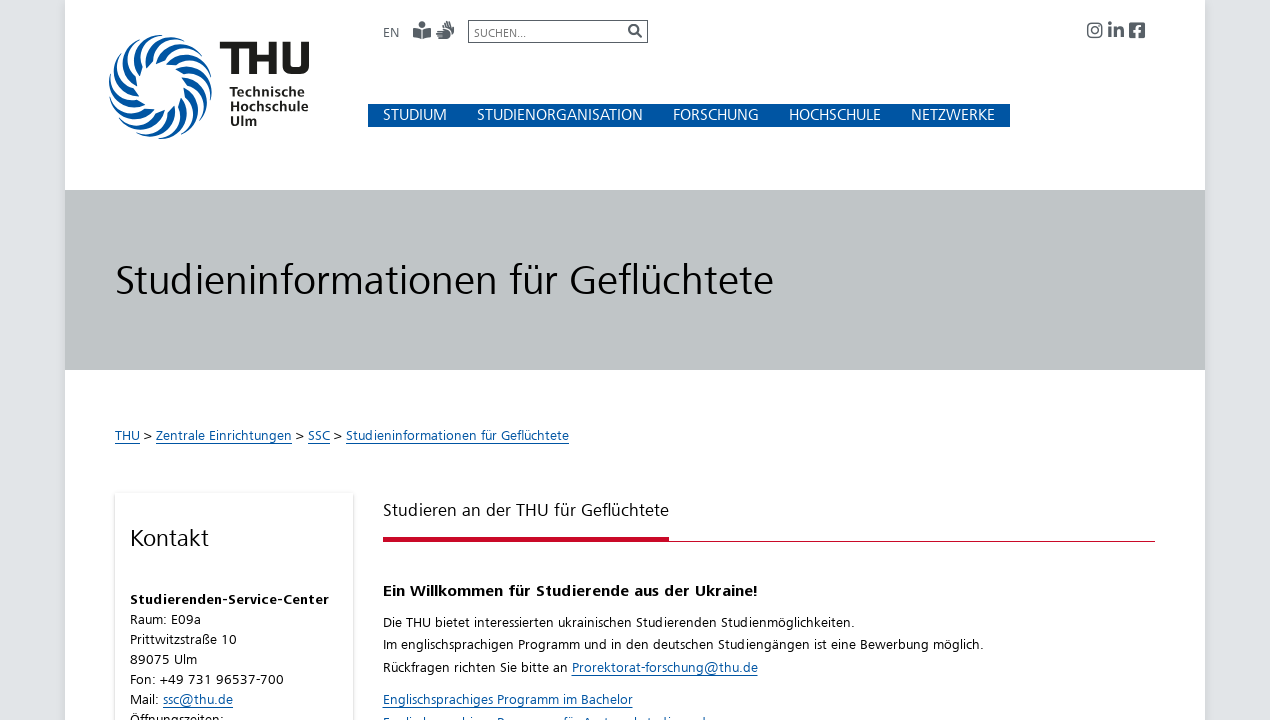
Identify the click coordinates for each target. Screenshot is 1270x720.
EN (391, 32)
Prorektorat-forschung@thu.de (665, 667)
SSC (319, 435)
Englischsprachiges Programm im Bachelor (508, 699)
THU (127, 435)
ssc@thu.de (198, 699)
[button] (415, 114)
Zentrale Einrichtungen (224, 435)
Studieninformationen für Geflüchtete (457, 435)
